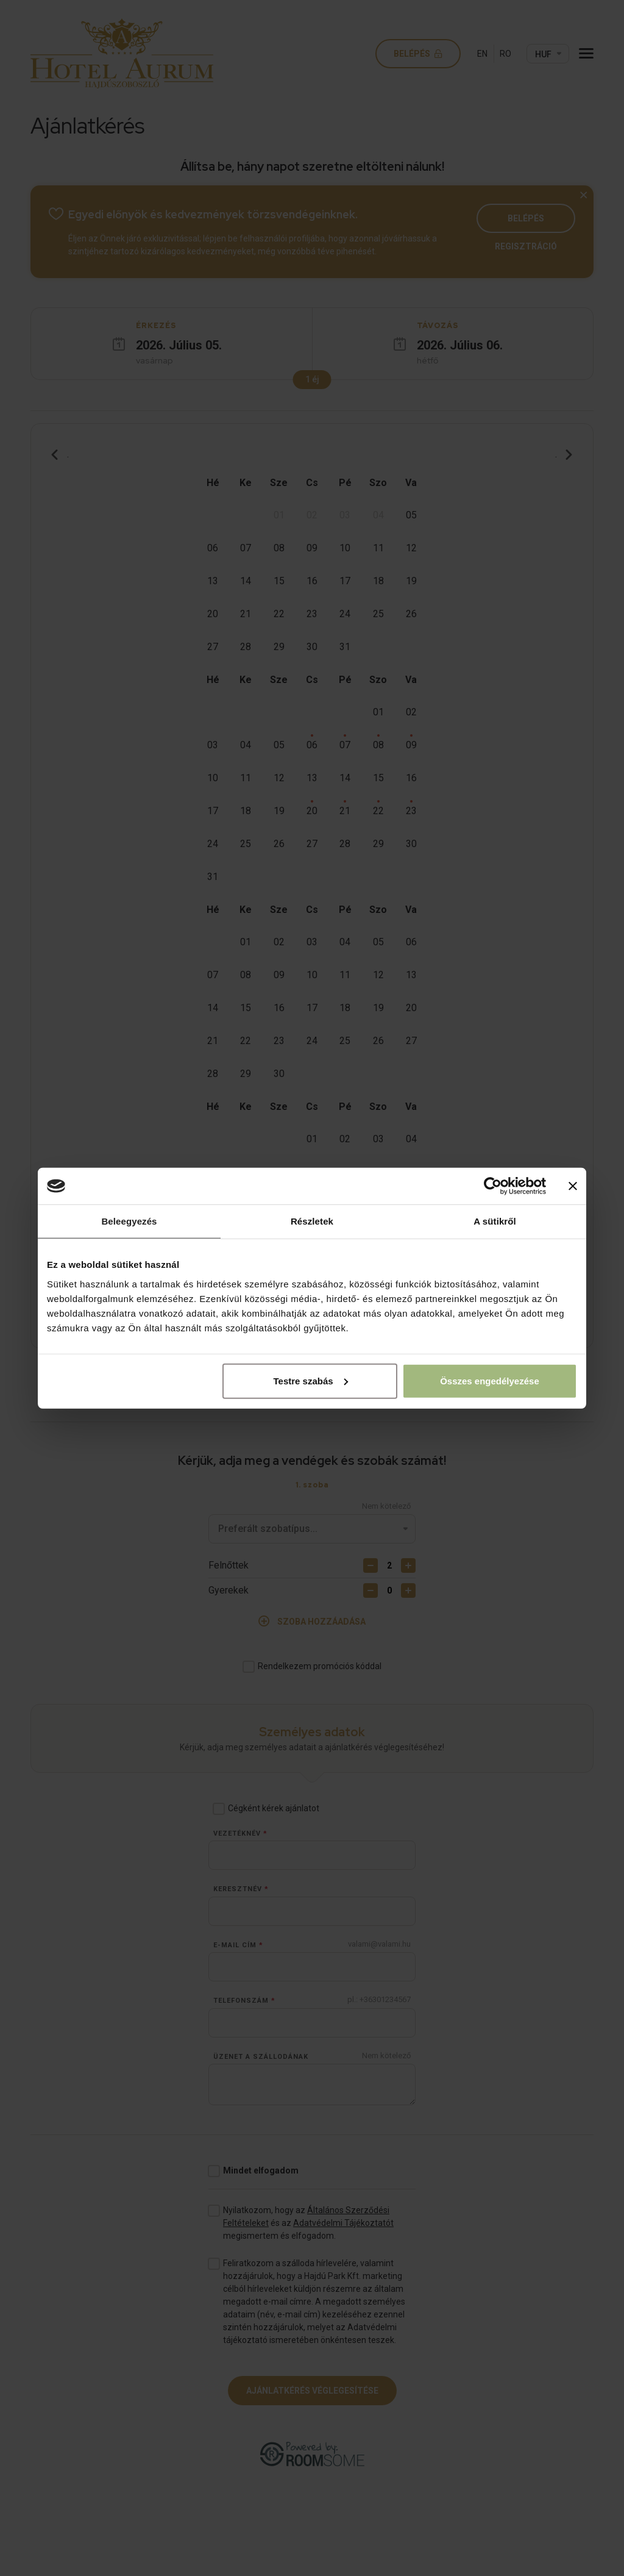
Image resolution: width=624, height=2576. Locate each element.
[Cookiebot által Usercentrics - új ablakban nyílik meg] (492, 1186)
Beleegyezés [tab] (129, 1221)
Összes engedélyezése (489, 1380)
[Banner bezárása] (573, 1186)
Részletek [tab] (312, 1221)
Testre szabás (311, 1380)
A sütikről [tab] (494, 1221)
